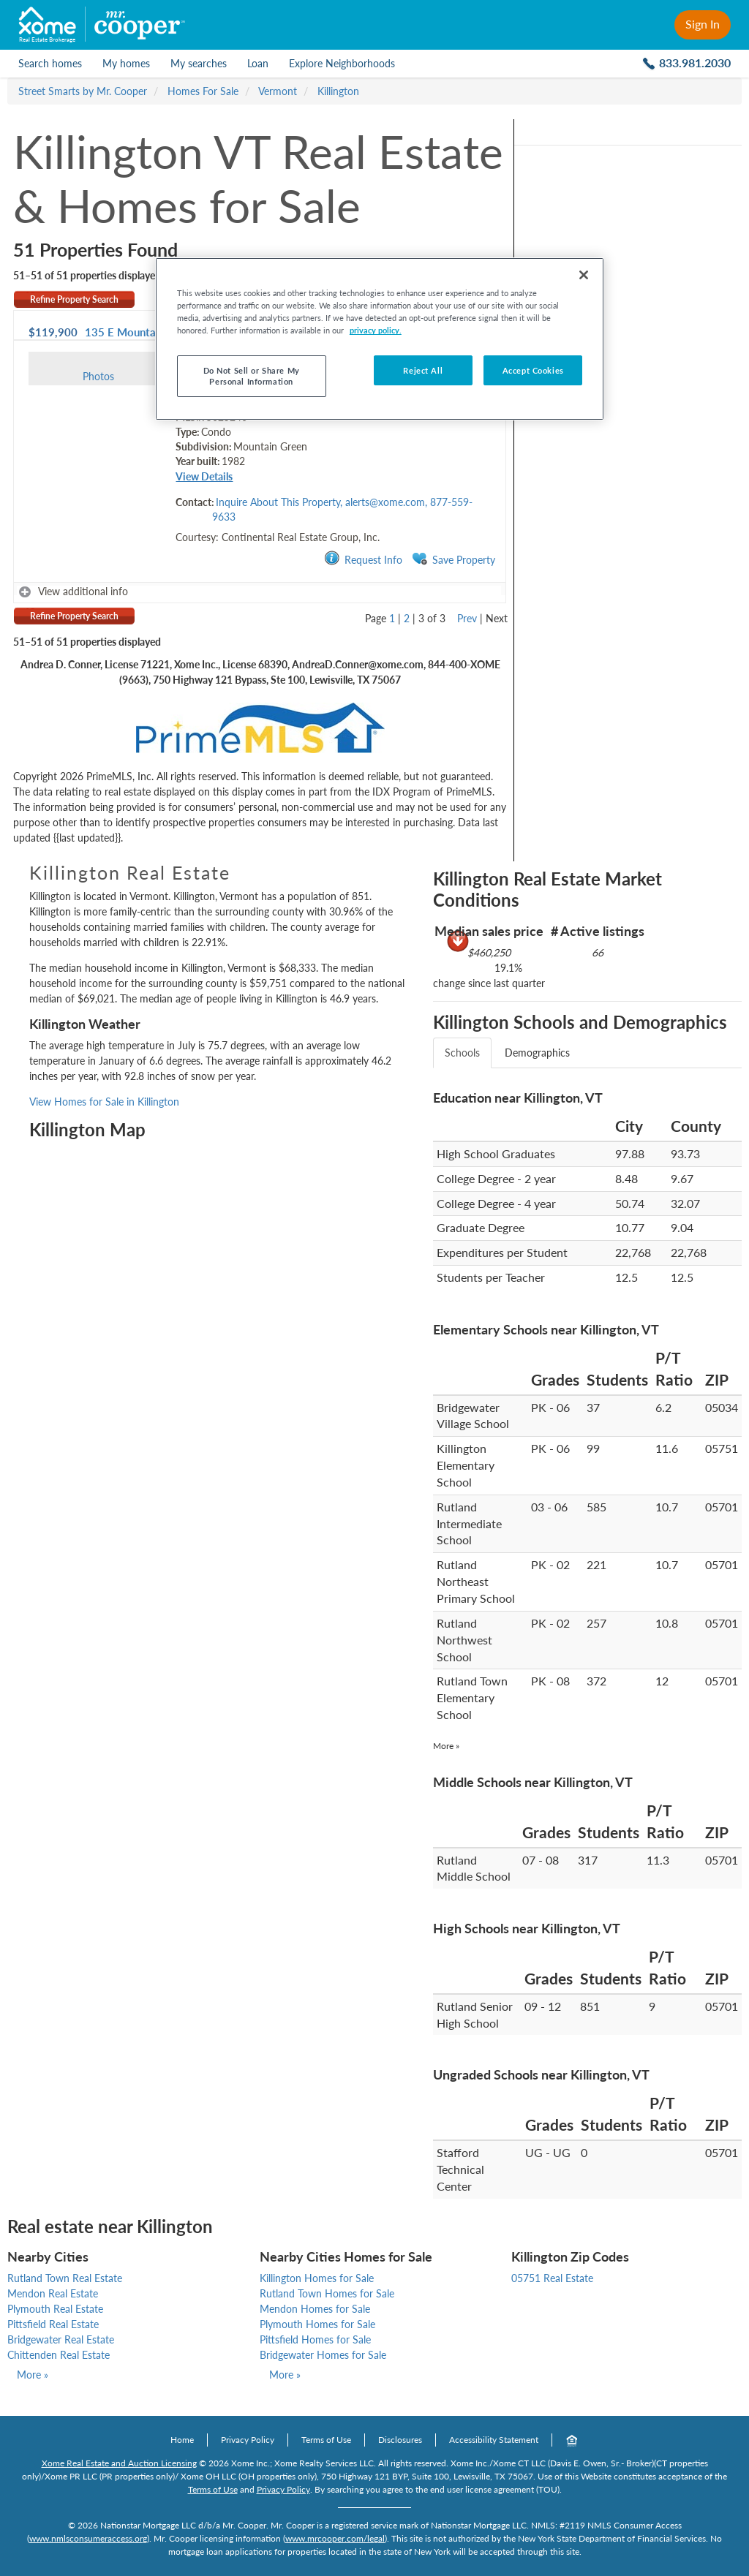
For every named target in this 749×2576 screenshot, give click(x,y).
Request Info (363, 559)
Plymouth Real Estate (55, 2309)
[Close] (584, 275)
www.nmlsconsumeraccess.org (88, 2538)
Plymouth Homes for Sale (317, 2324)
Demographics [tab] (537, 1052)
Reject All (423, 370)
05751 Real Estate (552, 2278)
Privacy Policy (247, 2439)
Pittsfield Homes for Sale (315, 2339)
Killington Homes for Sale (317, 2278)
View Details (204, 476)
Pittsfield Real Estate (53, 2324)
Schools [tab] (462, 1052)
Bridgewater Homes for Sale (323, 2355)
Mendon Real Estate (52, 2293)
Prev (467, 618)
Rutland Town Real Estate (64, 2278)
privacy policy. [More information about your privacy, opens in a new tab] (376, 330)
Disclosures (400, 2439)
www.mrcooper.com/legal (335, 2538)
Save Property (453, 559)
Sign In (702, 24)
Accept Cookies (533, 370)
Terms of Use (326, 2439)
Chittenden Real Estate (58, 2355)
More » (446, 1745)
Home (182, 2439)
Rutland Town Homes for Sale (327, 2293)
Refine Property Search (74, 299)
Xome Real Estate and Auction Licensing (119, 2463)
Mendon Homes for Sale (315, 2309)
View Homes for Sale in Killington (104, 1101)
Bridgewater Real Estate (60, 2339)
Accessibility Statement (493, 2439)
